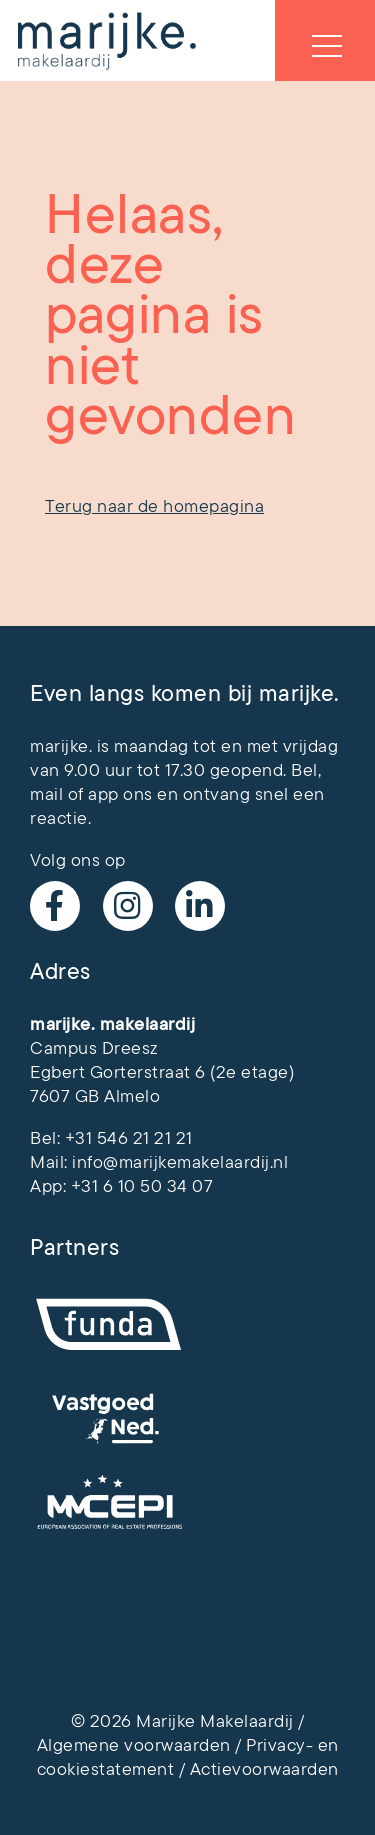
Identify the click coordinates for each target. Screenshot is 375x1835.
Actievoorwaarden (264, 1769)
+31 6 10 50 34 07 (142, 1186)
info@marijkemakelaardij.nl (180, 1162)
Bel (304, 770)
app (103, 794)
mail (46, 794)
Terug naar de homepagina (154, 506)
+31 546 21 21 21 (129, 1138)
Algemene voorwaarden (134, 1745)
